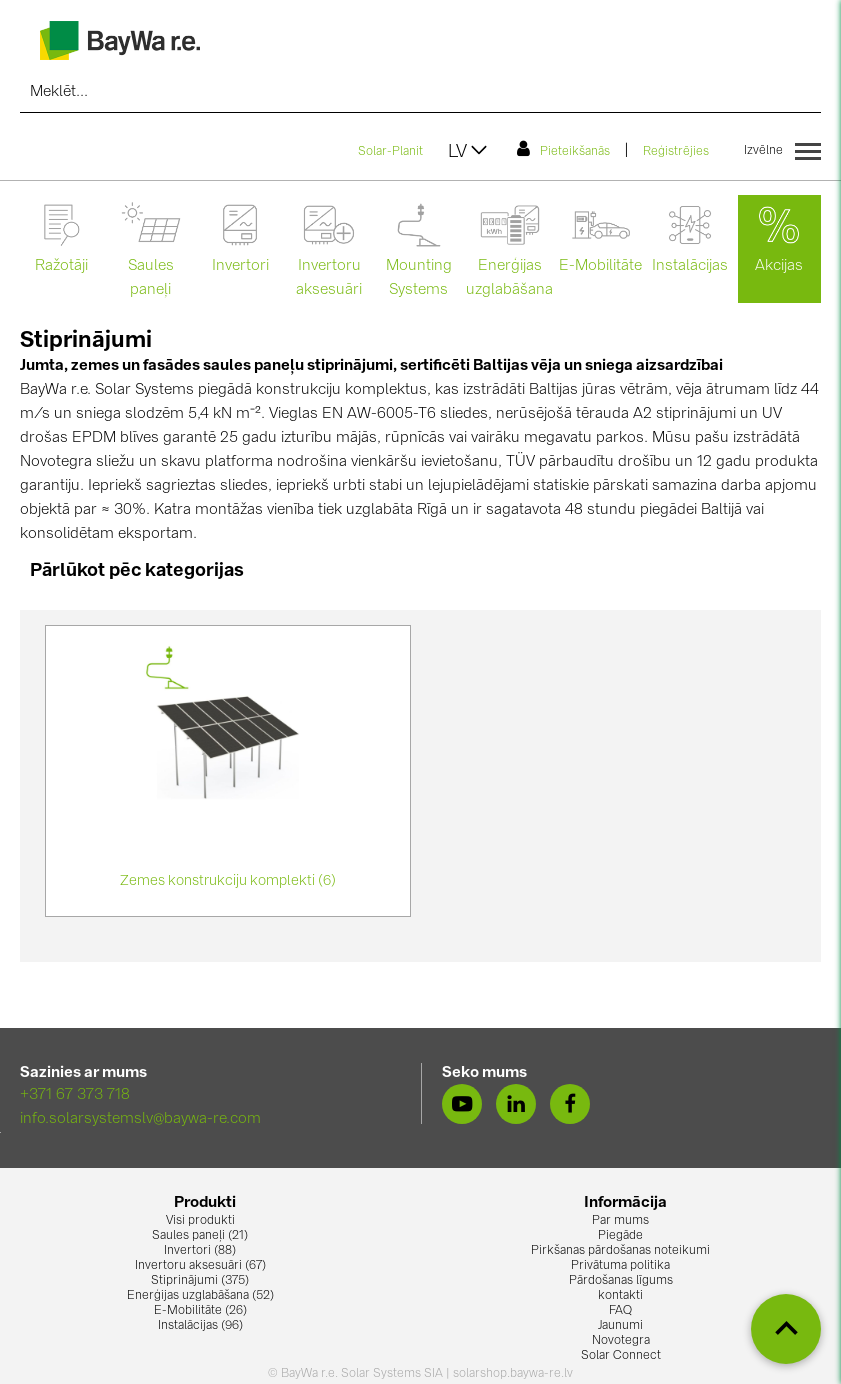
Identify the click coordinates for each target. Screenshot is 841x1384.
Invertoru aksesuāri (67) (200, 1266)
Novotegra (621, 1341)
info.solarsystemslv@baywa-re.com (140, 1119)
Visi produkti (200, 1221)
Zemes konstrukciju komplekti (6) (228, 881)
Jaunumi (620, 1326)
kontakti (620, 1296)
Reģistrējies (676, 152)
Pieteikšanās (563, 149)
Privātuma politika (620, 1266)
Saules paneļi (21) (200, 1236)
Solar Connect (621, 1356)
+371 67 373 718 (75, 1095)
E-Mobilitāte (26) (200, 1311)
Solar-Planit (390, 152)
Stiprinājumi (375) (200, 1281)
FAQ (620, 1311)
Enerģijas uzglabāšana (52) (200, 1296)
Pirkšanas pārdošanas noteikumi (620, 1251)
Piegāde (620, 1236)
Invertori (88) (200, 1251)
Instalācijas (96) (200, 1326)
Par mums (620, 1221)
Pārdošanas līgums (621, 1281)
